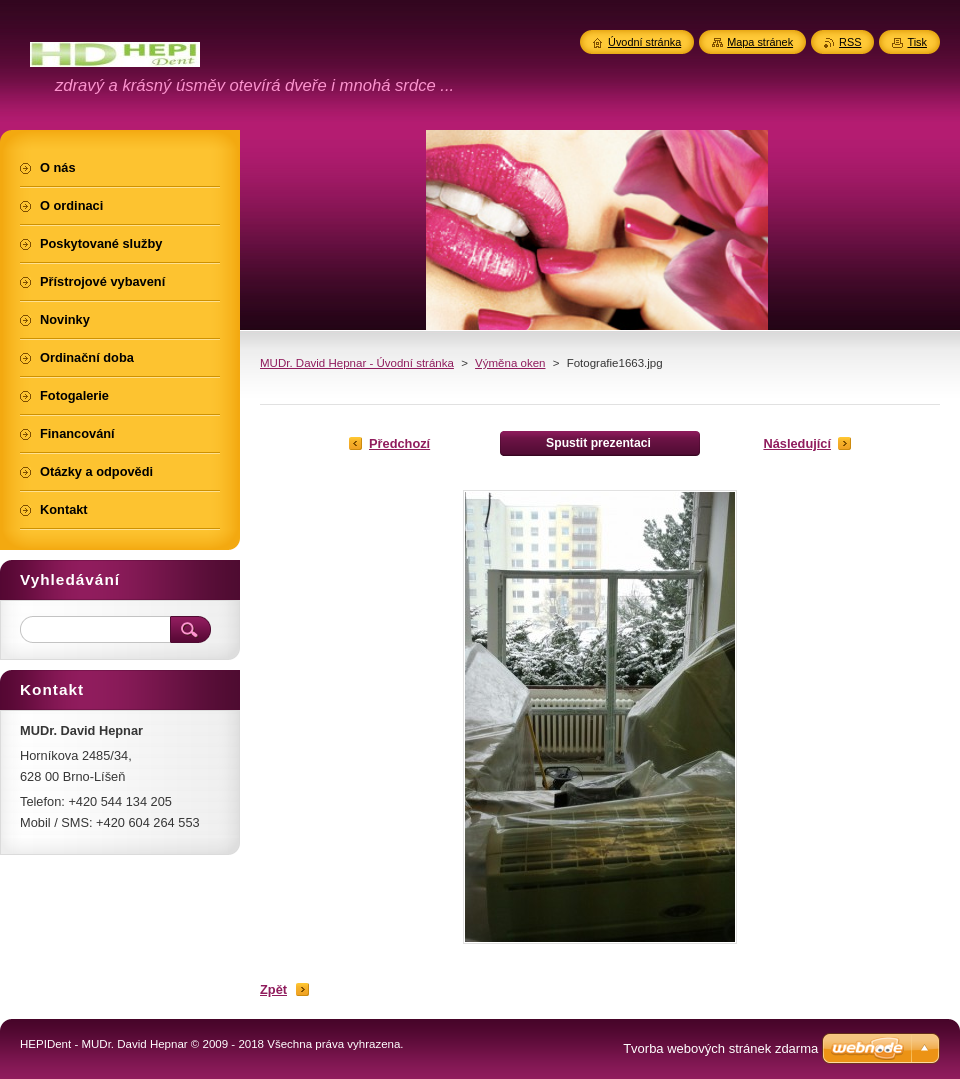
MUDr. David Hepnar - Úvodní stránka (357, 363)
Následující (797, 443)
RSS (850, 42)
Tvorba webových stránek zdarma (720, 1048)
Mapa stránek (760, 42)
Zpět (273, 989)
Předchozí (399, 443)
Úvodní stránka (644, 42)
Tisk (917, 42)
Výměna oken (510, 363)
